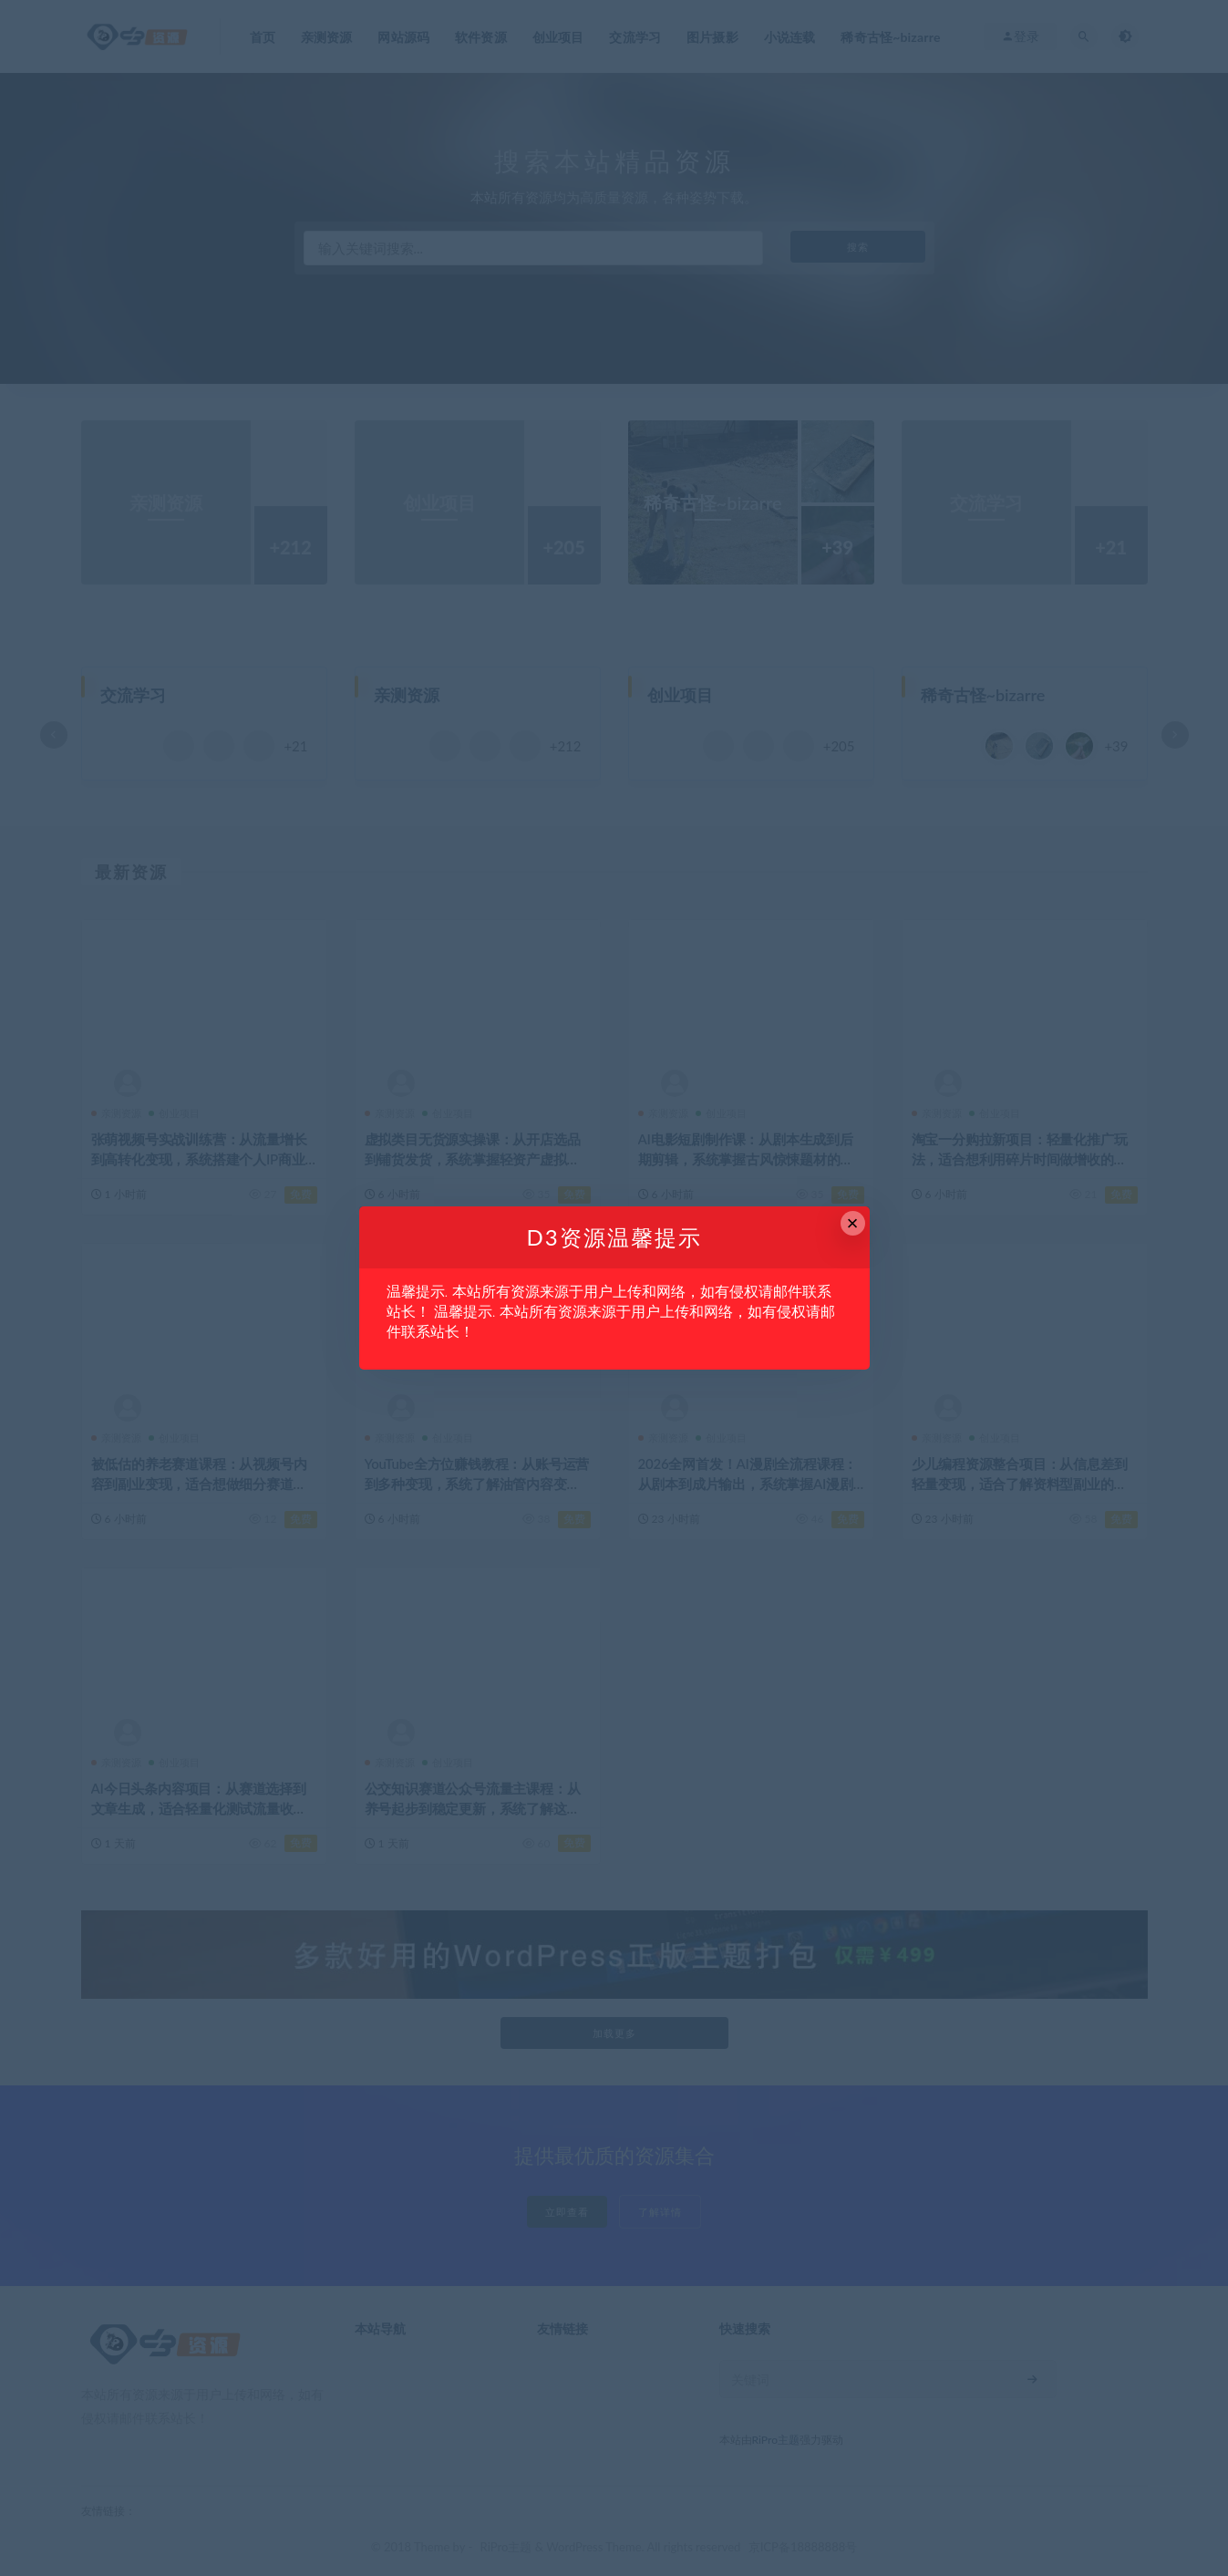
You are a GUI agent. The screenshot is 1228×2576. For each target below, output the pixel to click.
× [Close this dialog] (853, 1223)
